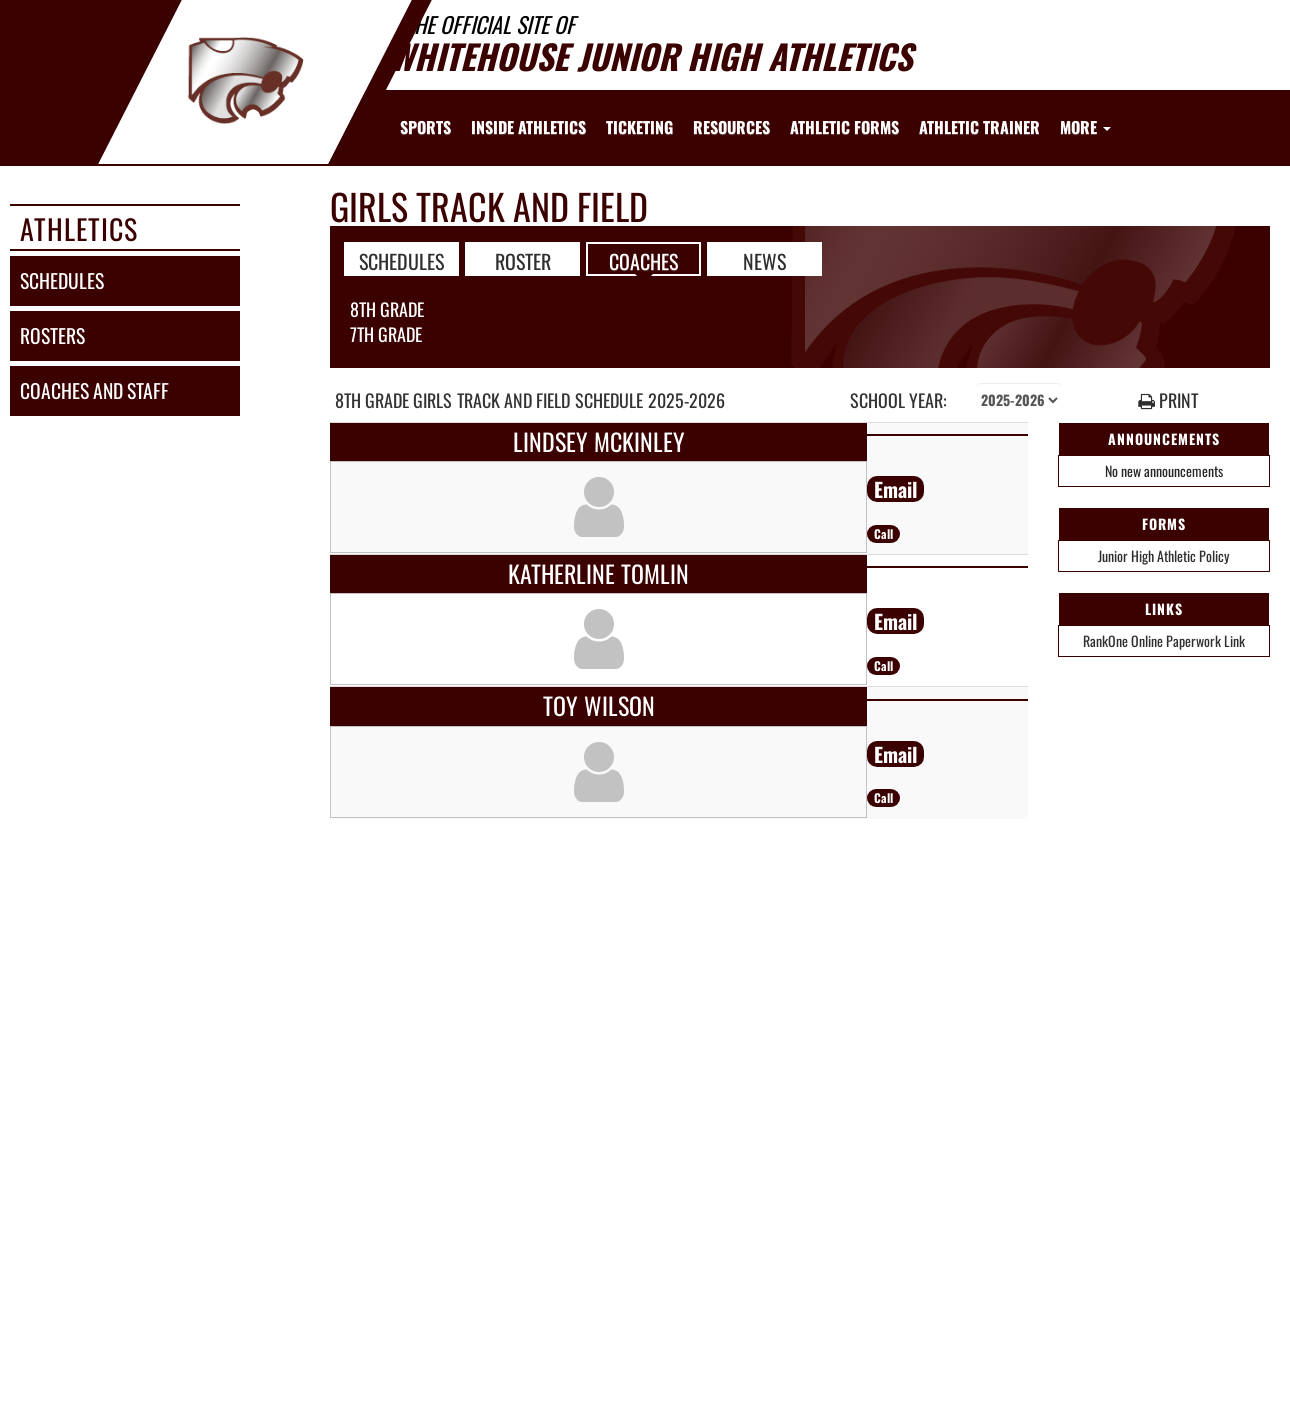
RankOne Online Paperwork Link (1164, 640)
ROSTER (523, 260)
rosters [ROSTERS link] (52, 335)
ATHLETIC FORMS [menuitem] (844, 127)
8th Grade (387, 309)
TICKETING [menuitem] (639, 127)
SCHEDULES (401, 260)
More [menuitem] (1085, 127)
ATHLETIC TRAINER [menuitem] (979, 127)
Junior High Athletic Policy (1163, 555)
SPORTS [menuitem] (425, 127)
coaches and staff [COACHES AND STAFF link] (94, 390)
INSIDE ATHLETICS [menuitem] (528, 127)
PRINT (1168, 400)
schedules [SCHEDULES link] (62, 280)
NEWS (764, 260)
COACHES (643, 260)
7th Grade (386, 334)
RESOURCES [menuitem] (731, 127)
